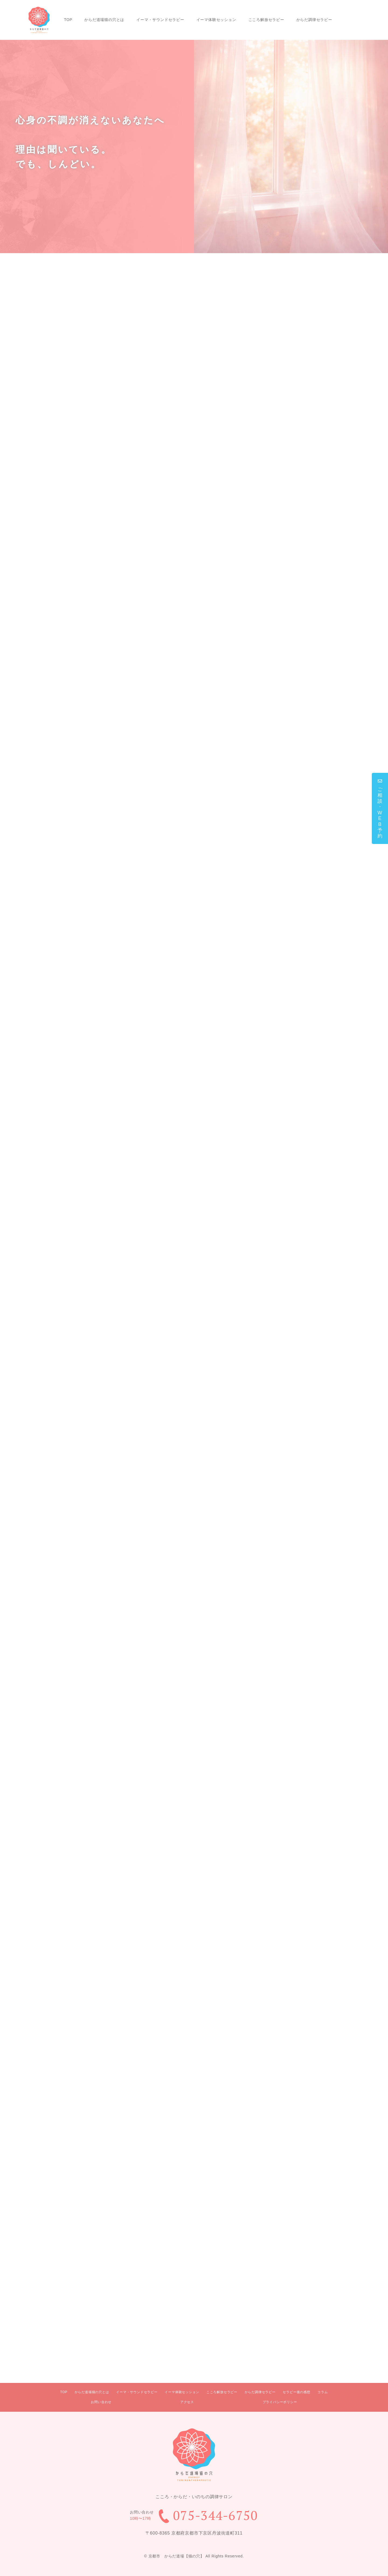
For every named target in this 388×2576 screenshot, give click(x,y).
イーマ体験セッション (216, 20)
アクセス (187, 2402)
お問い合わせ (101, 2402)
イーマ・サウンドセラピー (160, 20)
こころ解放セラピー (266, 20)
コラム (322, 2392)
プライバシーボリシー (280, 2402)
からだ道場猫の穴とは (104, 20)
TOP (68, 20)
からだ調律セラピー (314, 20)
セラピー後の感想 (296, 2392)
